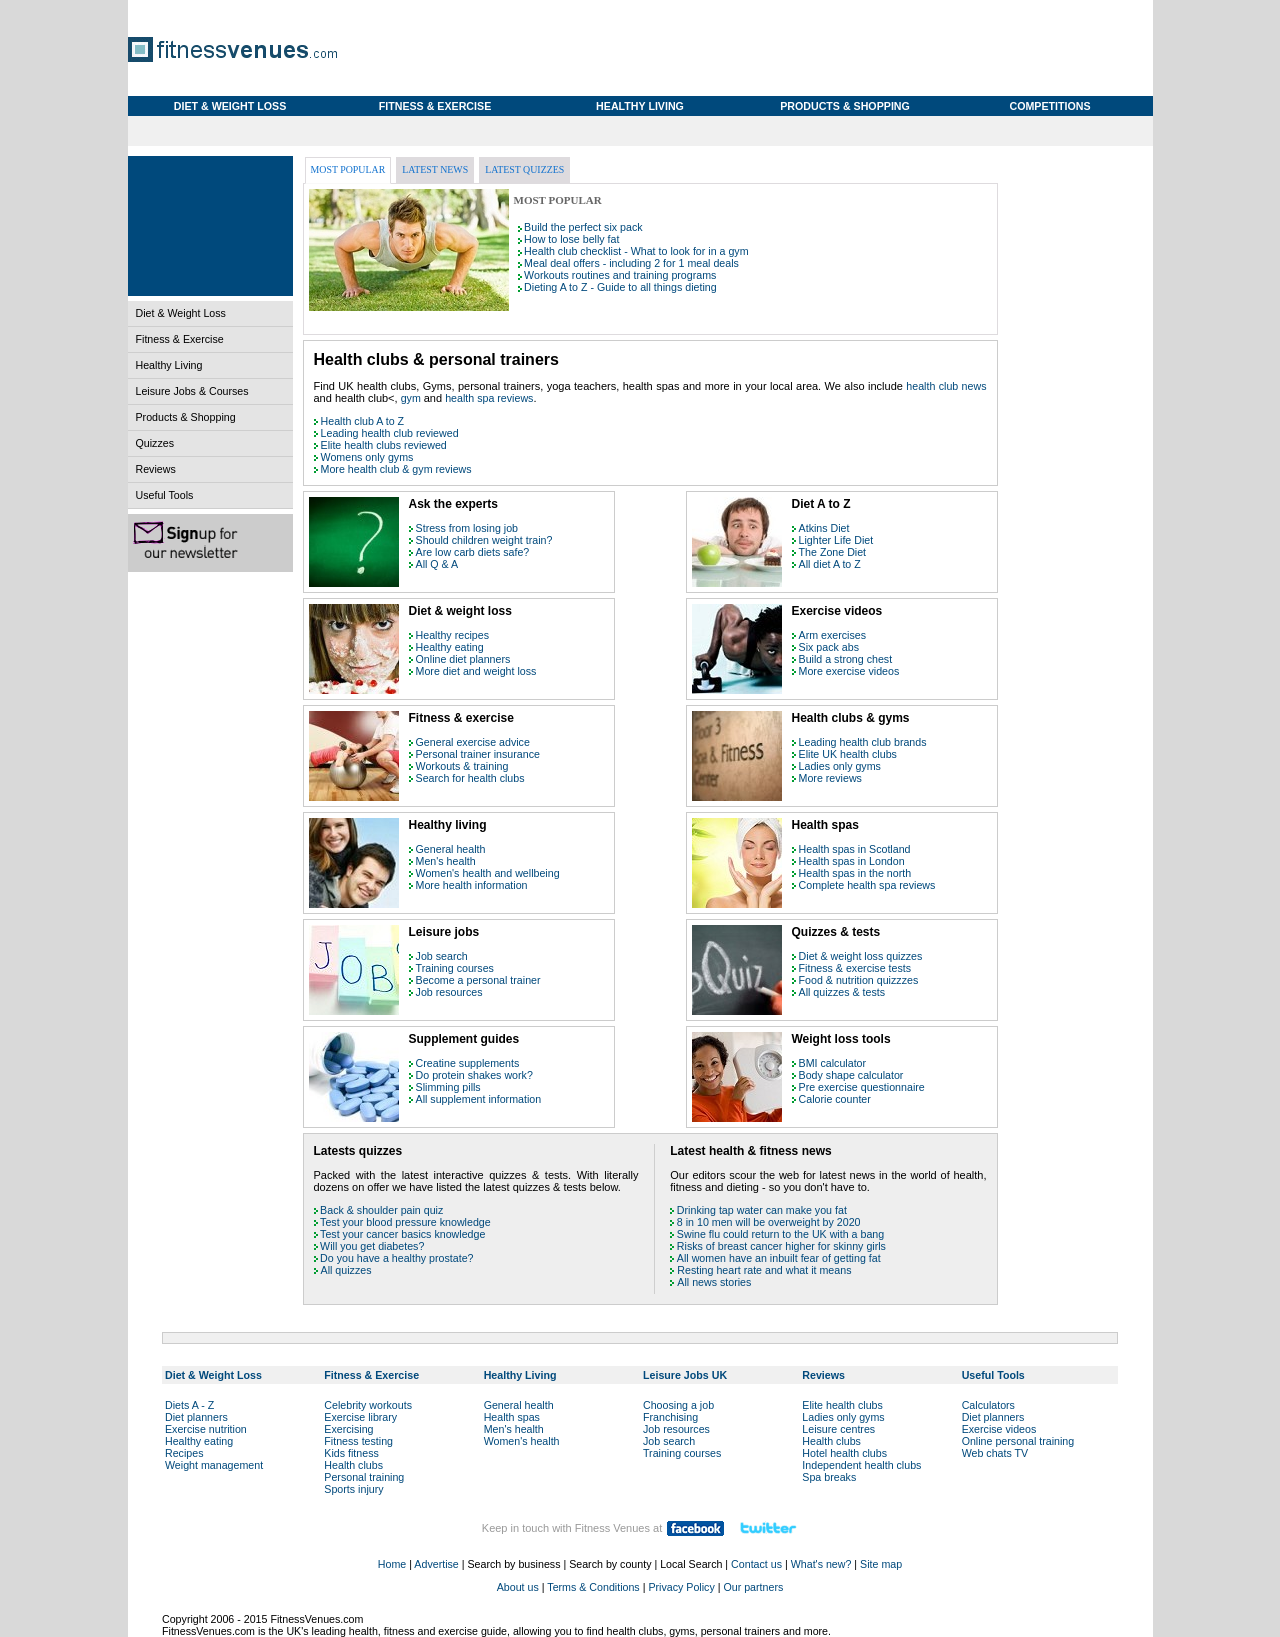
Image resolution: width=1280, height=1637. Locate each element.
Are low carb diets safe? (473, 552)
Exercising (348, 1429)
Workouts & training (462, 766)
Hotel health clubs (844, 1453)
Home (392, 1564)
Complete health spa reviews (867, 885)
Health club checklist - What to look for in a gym (636, 251)
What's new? (821, 1564)
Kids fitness (351, 1453)
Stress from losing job (467, 528)
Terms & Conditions (593, 1587)
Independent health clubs (861, 1465)
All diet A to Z (830, 564)
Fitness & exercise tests (855, 968)
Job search (442, 956)
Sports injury (353, 1489)
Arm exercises (833, 635)
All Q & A (437, 564)
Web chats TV (995, 1453)
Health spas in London (852, 861)
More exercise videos (849, 671)
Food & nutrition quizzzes (859, 980)
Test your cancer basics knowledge (402, 1234)
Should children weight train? (484, 540)
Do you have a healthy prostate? (396, 1258)
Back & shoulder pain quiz (381, 1210)
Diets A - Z (189, 1405)
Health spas (512, 1417)
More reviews (830, 778)
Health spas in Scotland (855, 849)
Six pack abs (829, 647)
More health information (472, 885)
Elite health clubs (842, 1405)
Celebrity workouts (368, 1405)
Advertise (436, 1564)
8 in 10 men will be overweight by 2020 (769, 1222)
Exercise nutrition (206, 1429)
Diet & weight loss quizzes (861, 956)
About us (518, 1587)
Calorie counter (835, 1099)
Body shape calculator (851, 1075)
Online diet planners (463, 659)
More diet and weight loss (476, 671)
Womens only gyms (367, 457)
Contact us (756, 1564)
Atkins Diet (824, 528)
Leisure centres (838, 1429)
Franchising (670, 1417)
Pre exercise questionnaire (862, 1087)
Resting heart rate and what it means (764, 1270)
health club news (946, 386)
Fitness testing (358, 1441)
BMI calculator (833, 1063)
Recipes (184, 1453)
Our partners (753, 1587)
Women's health (522, 1441)
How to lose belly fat (571, 239)
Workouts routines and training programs (620, 275)
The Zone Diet (833, 552)
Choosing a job (678, 1405)
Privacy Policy (681, 1587)
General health (451, 849)
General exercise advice (473, 742)
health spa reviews (489, 398)
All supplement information (479, 1099)
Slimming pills (448, 1087)
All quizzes (346, 1270)
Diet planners (196, 1417)
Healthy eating (450, 647)
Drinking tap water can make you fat (762, 1210)
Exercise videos (999, 1429)
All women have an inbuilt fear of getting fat (779, 1258)
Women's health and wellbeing (488, 873)
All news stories (714, 1282)
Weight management (214, 1465)
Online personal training (1018, 1441)
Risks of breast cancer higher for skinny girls (781, 1246)
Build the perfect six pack (583, 227)
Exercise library (360, 1417)
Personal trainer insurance (478, 754)
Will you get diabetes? (372, 1246)
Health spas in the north (855, 873)
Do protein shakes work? (474, 1075)
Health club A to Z (363, 421)
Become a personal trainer (478, 980)
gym (412, 398)
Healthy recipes (452, 635)
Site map (881, 1564)
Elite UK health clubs (848, 754)
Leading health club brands (863, 742)
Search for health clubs (470, 778)
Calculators (988, 1405)
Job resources (449, 992)
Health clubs (353, 1465)
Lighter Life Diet (836, 540)
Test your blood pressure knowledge (405, 1222)
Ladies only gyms (840, 766)
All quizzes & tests (842, 992)
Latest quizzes (524, 169)
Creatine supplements (468, 1063)
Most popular (348, 169)
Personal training (364, 1477)
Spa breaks (829, 1477)
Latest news (435, 169)
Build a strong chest (846, 659)
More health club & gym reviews (396, 469)
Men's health (446, 861)
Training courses (455, 968)
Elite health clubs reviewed (384, 445)
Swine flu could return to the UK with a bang (780, 1234)
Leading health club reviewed (390, 433)
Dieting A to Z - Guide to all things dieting (620, 287)
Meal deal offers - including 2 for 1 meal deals (631, 263)
